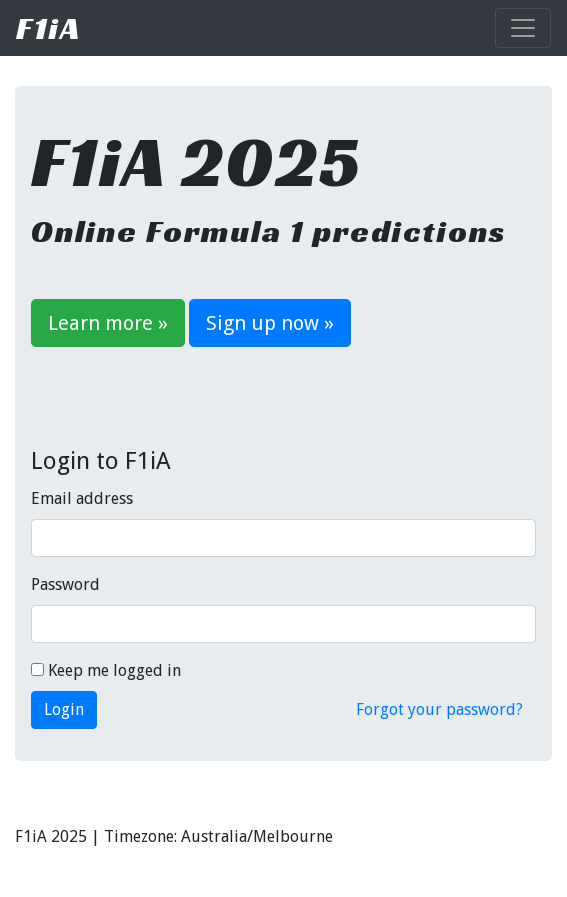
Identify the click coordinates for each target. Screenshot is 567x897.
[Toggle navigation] (523, 28)
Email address (82, 498)
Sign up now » (270, 323)
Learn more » (108, 323)
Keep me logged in (106, 670)
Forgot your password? (439, 709)
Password (65, 584)
